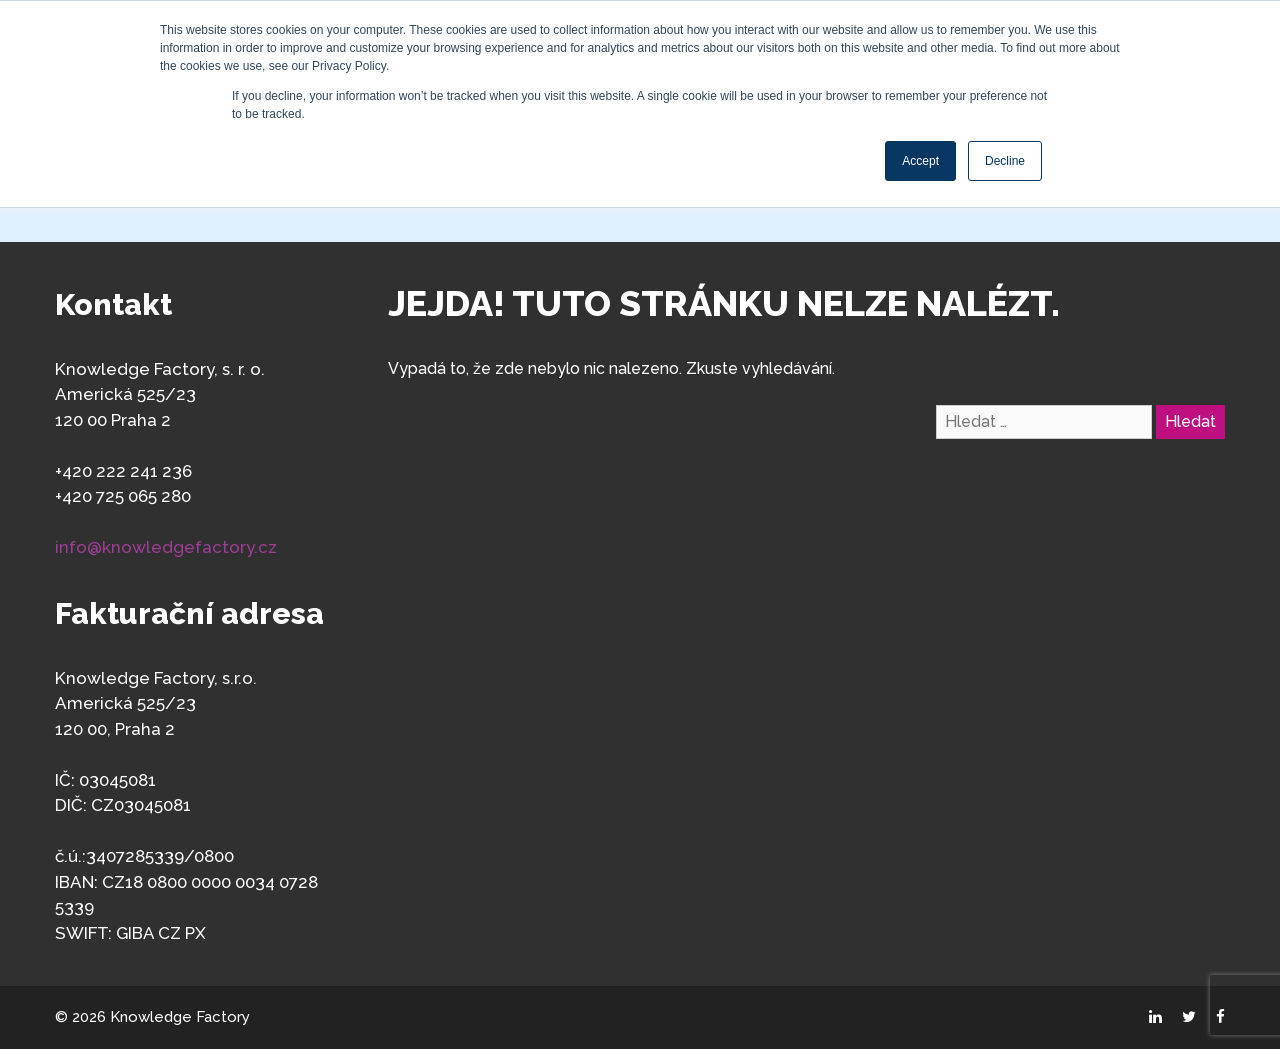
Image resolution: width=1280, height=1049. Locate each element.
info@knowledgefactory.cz (166, 547)
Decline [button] (1005, 161)
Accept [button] (920, 161)
